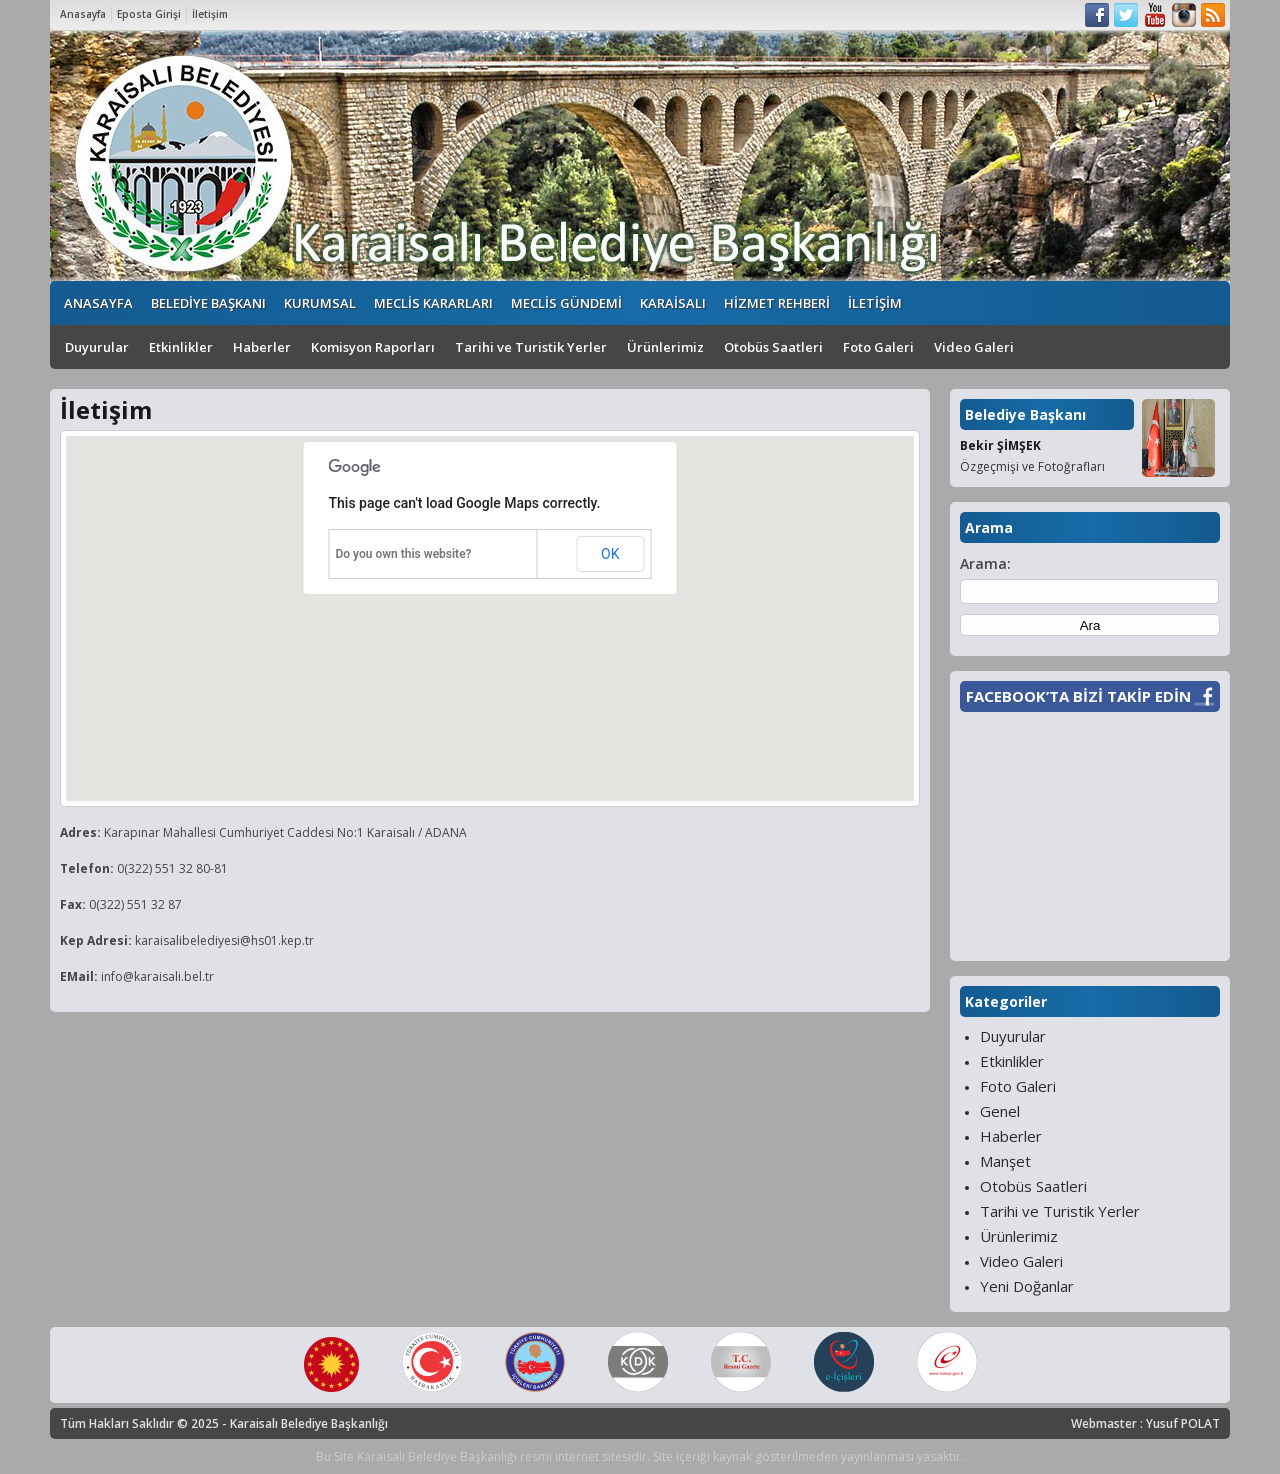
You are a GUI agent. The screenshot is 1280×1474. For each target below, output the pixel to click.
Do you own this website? (404, 554)
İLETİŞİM (875, 303)
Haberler (262, 347)
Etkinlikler (181, 347)
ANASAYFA (98, 303)
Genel (1000, 1111)
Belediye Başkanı (1025, 414)
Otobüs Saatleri (773, 347)
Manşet (1005, 1161)
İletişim (210, 14)
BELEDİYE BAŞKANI (208, 303)
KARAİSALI (673, 303)
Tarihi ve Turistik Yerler (531, 347)
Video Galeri (974, 347)
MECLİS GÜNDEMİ (566, 303)
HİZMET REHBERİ (777, 303)
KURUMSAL (320, 303)
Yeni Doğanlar (1027, 1286)
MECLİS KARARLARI (433, 303)
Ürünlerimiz (665, 347)
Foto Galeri (878, 347)
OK (610, 554)
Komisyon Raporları (373, 347)
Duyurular (97, 347)
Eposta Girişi (149, 14)
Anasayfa (83, 14)
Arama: (985, 563)
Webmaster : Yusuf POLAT (1145, 1423)
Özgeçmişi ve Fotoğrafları (1032, 466)
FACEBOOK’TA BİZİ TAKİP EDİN (1078, 696)
